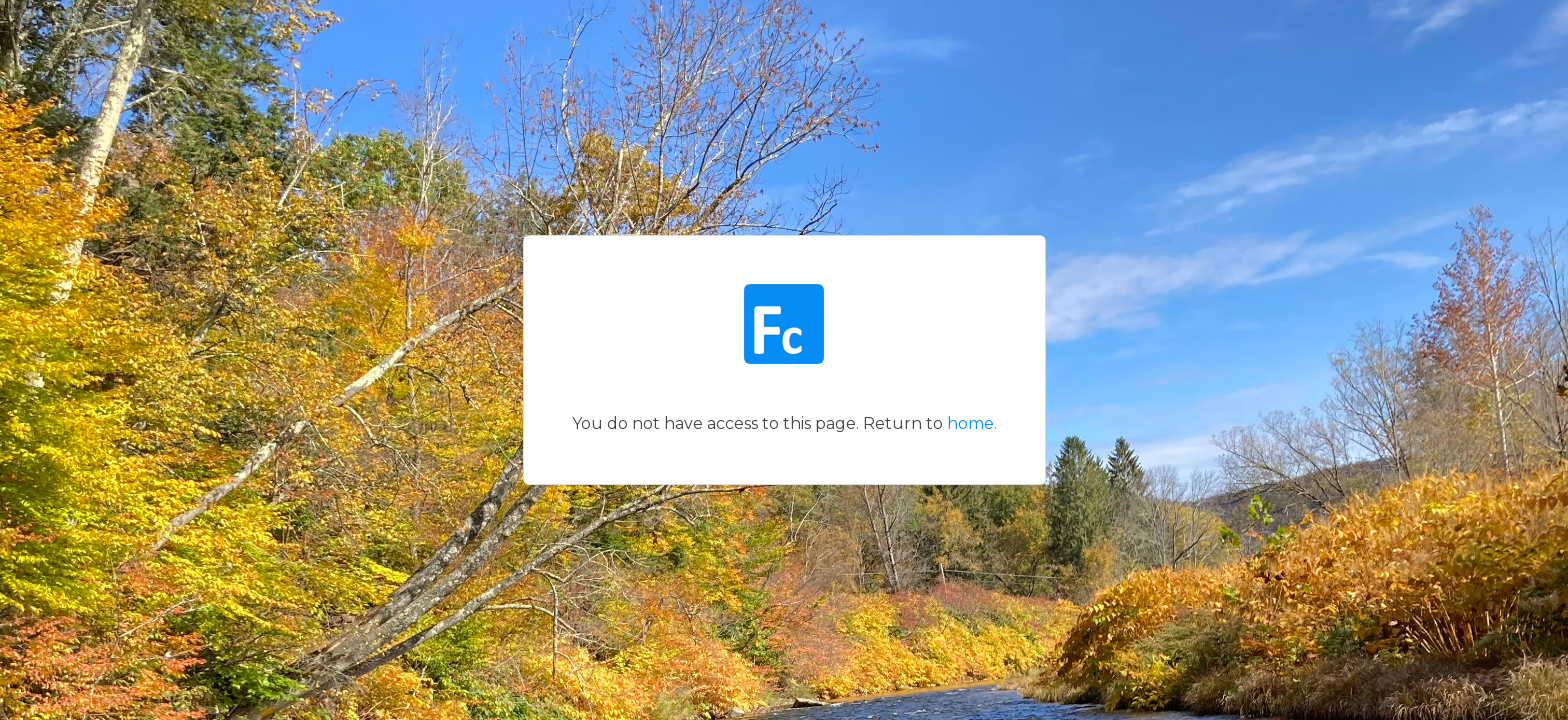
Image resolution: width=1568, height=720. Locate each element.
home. (972, 423)
